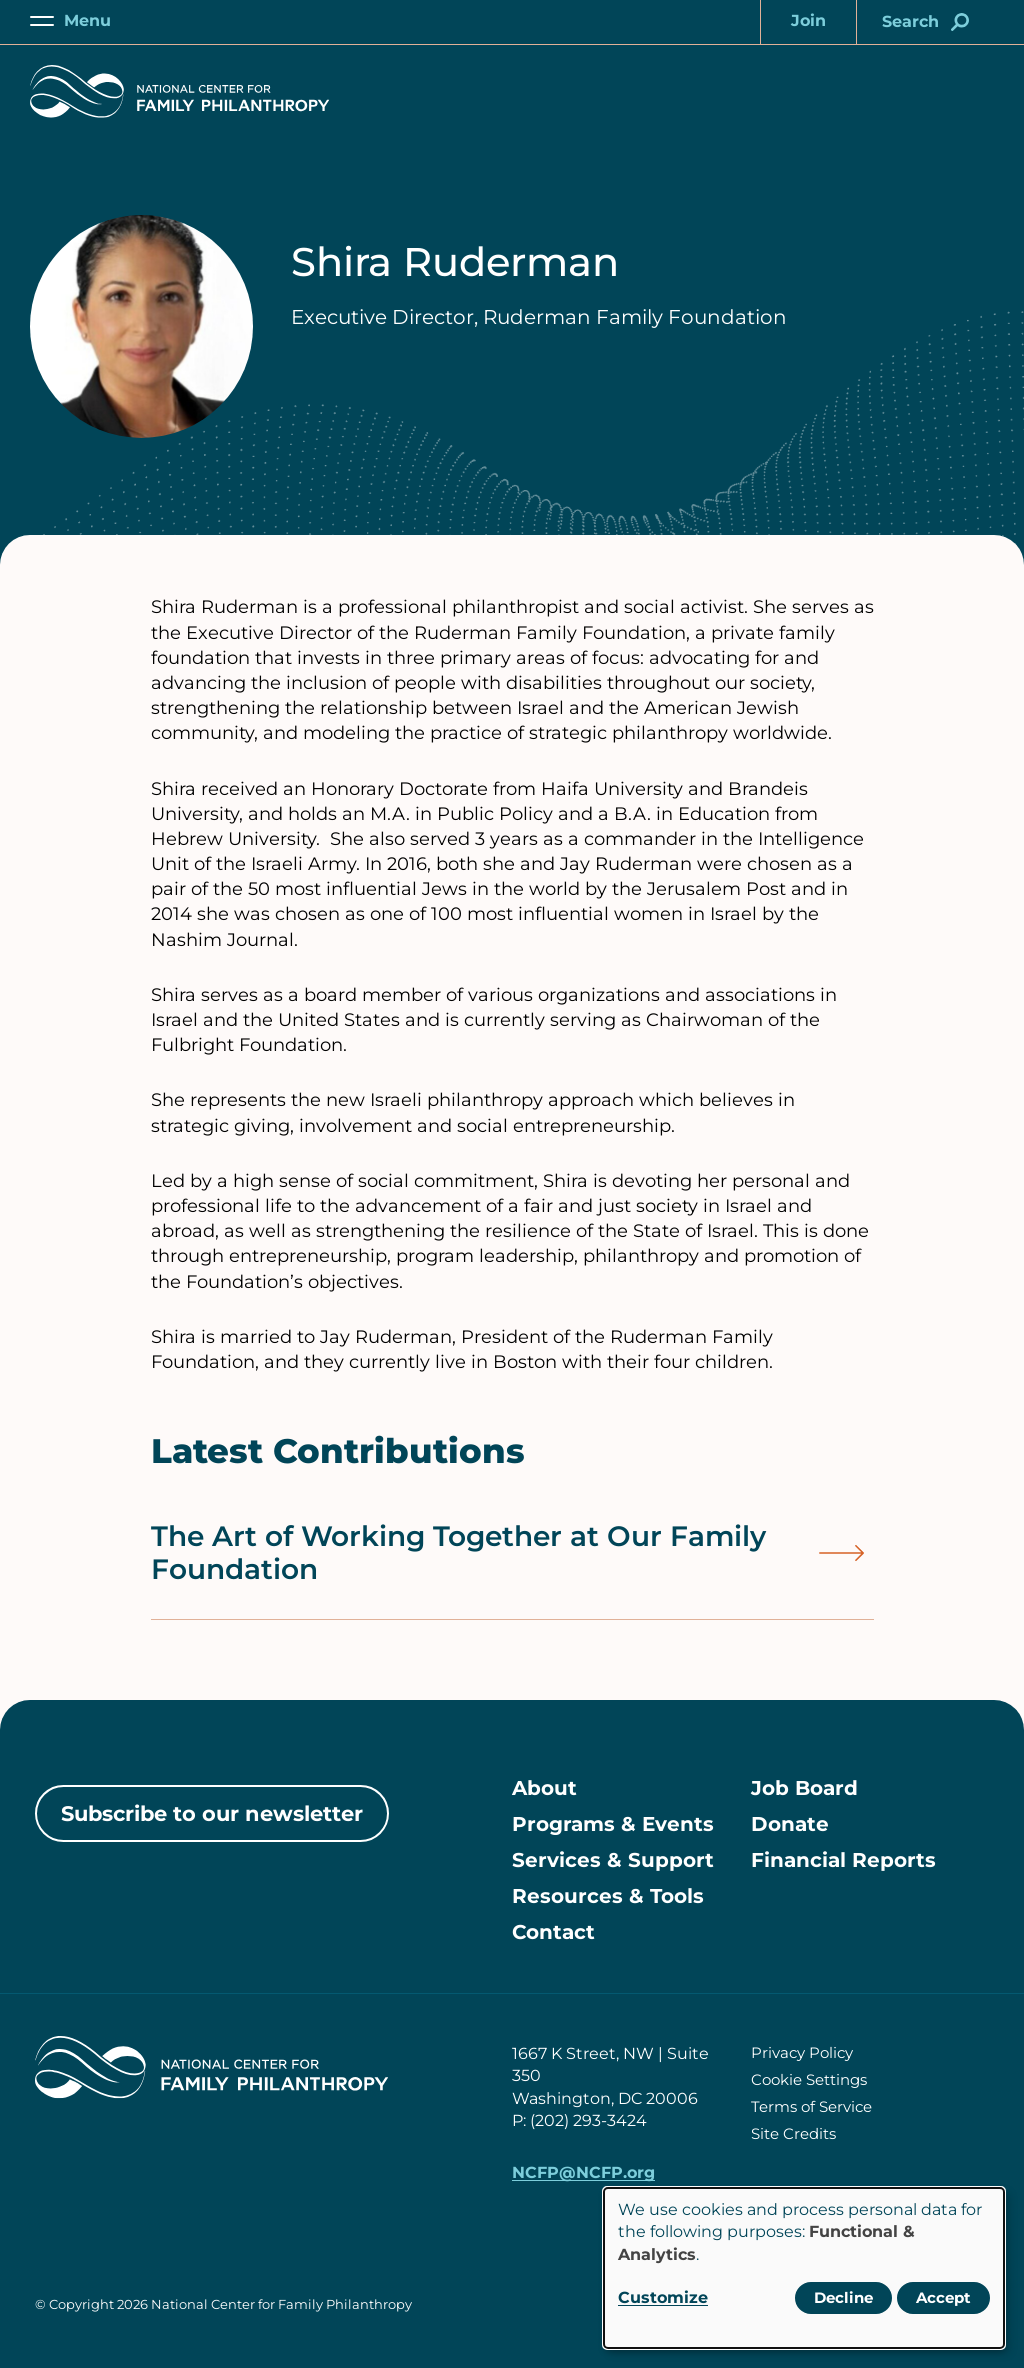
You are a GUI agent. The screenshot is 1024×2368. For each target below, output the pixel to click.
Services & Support (613, 1860)
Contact (553, 1932)
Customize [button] (663, 2297)
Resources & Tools (608, 1896)
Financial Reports (843, 1860)
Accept (943, 2297)
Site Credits (793, 2133)
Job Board (804, 1788)
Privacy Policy (802, 2052)
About (544, 1788)
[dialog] (804, 2268)
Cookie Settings (809, 2079)
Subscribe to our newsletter (212, 1813)
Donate (790, 1824)
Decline (843, 2297)
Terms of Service (811, 2106)
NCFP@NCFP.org (583, 2172)
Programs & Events (613, 1824)
